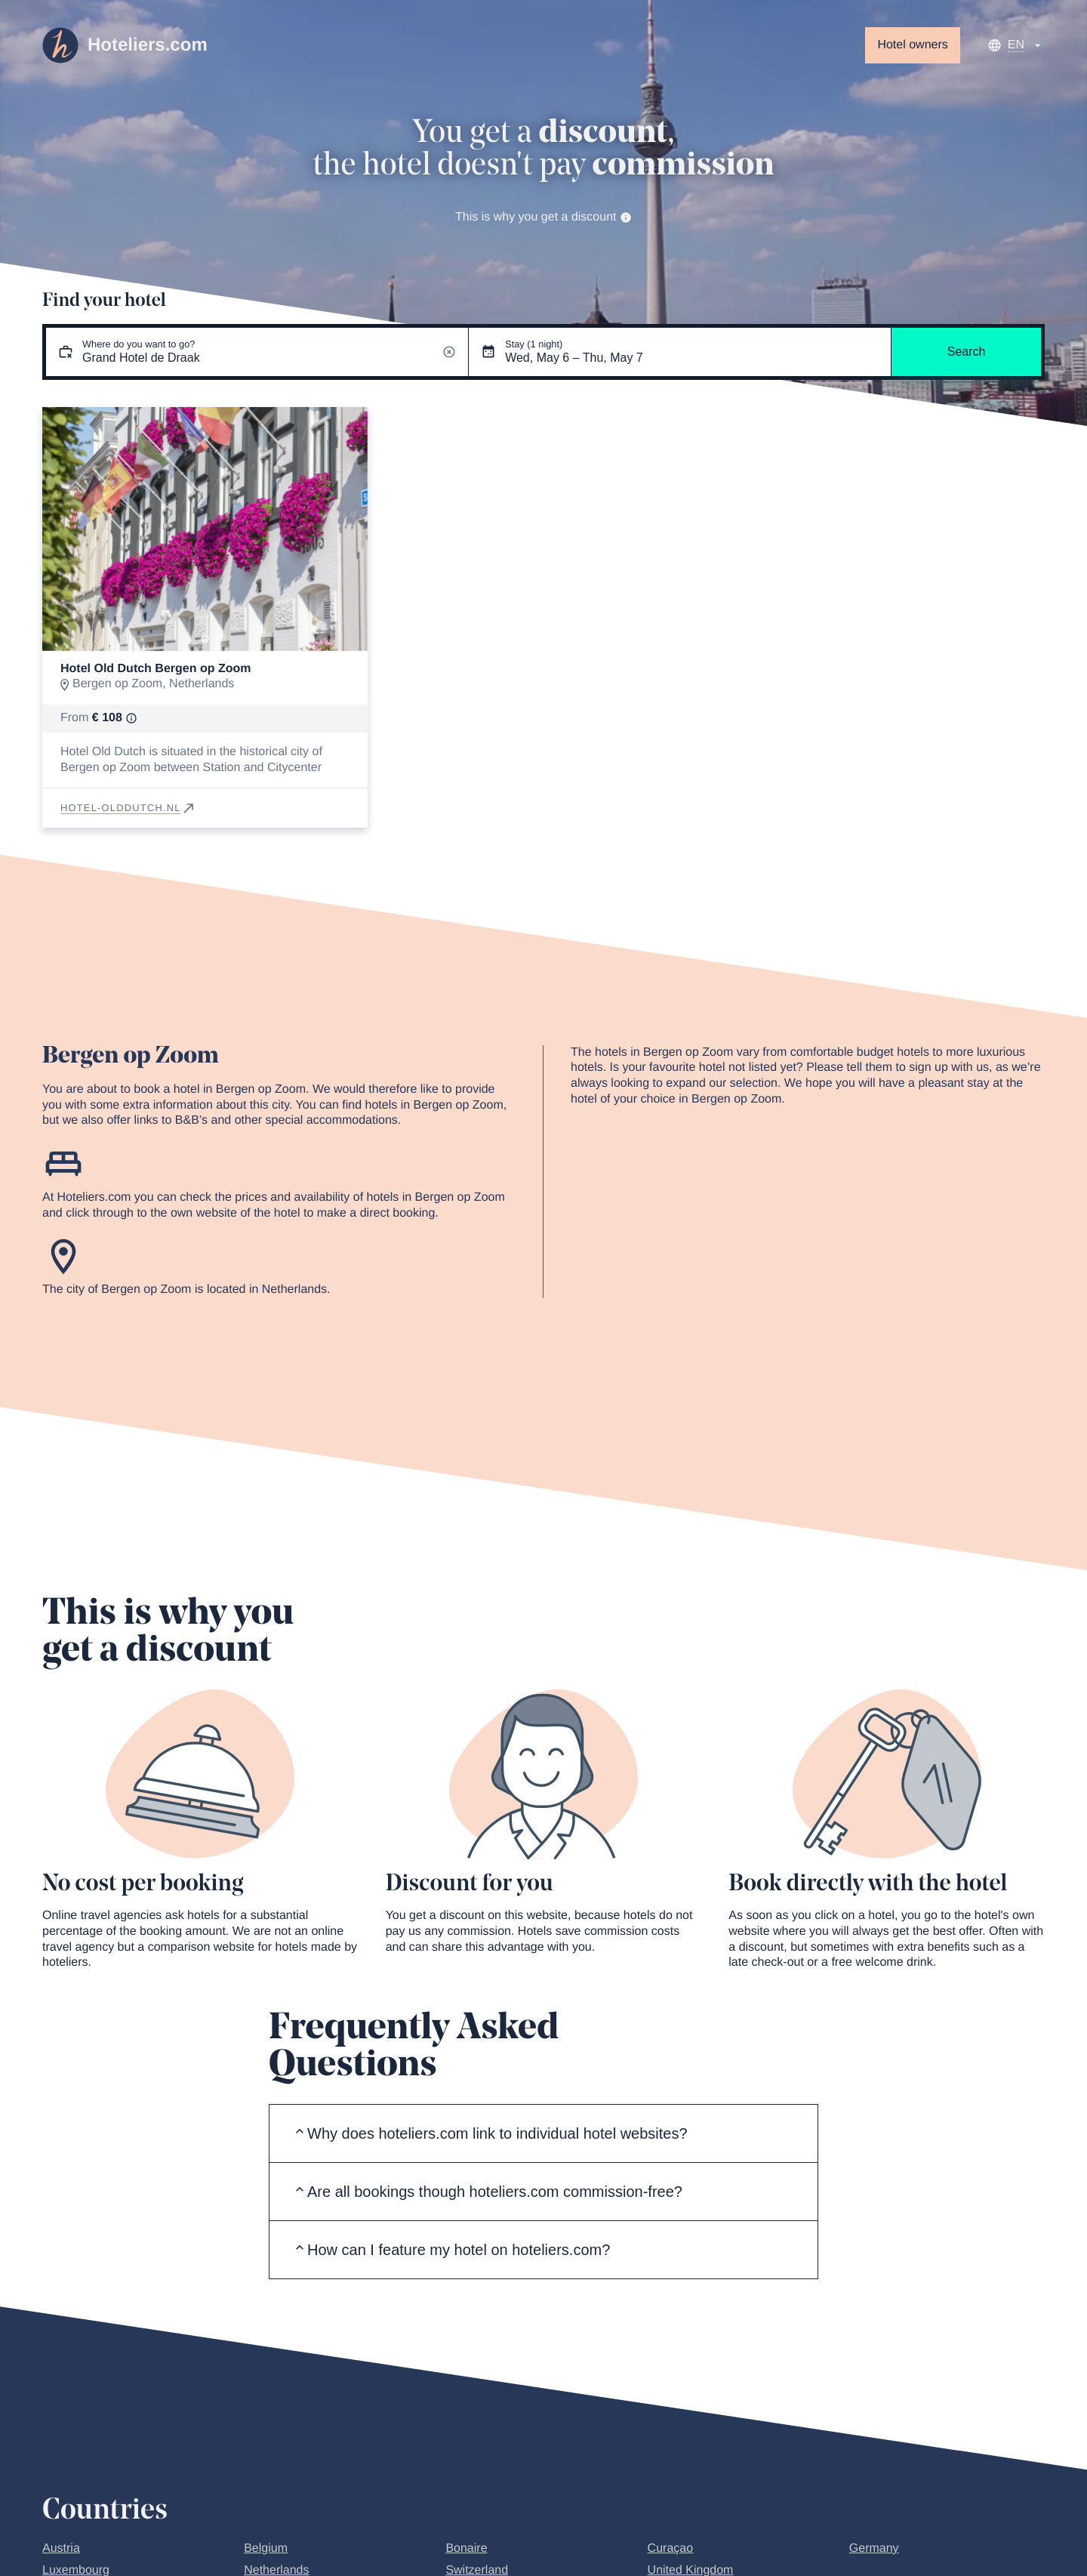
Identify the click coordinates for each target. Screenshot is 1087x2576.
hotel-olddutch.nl (128, 807)
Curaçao (670, 2548)
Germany (874, 2548)
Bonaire (466, 2548)
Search (966, 351)
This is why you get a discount (543, 217)
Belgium (266, 2548)
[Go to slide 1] (205, 639)
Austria (61, 2548)
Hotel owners (912, 45)
